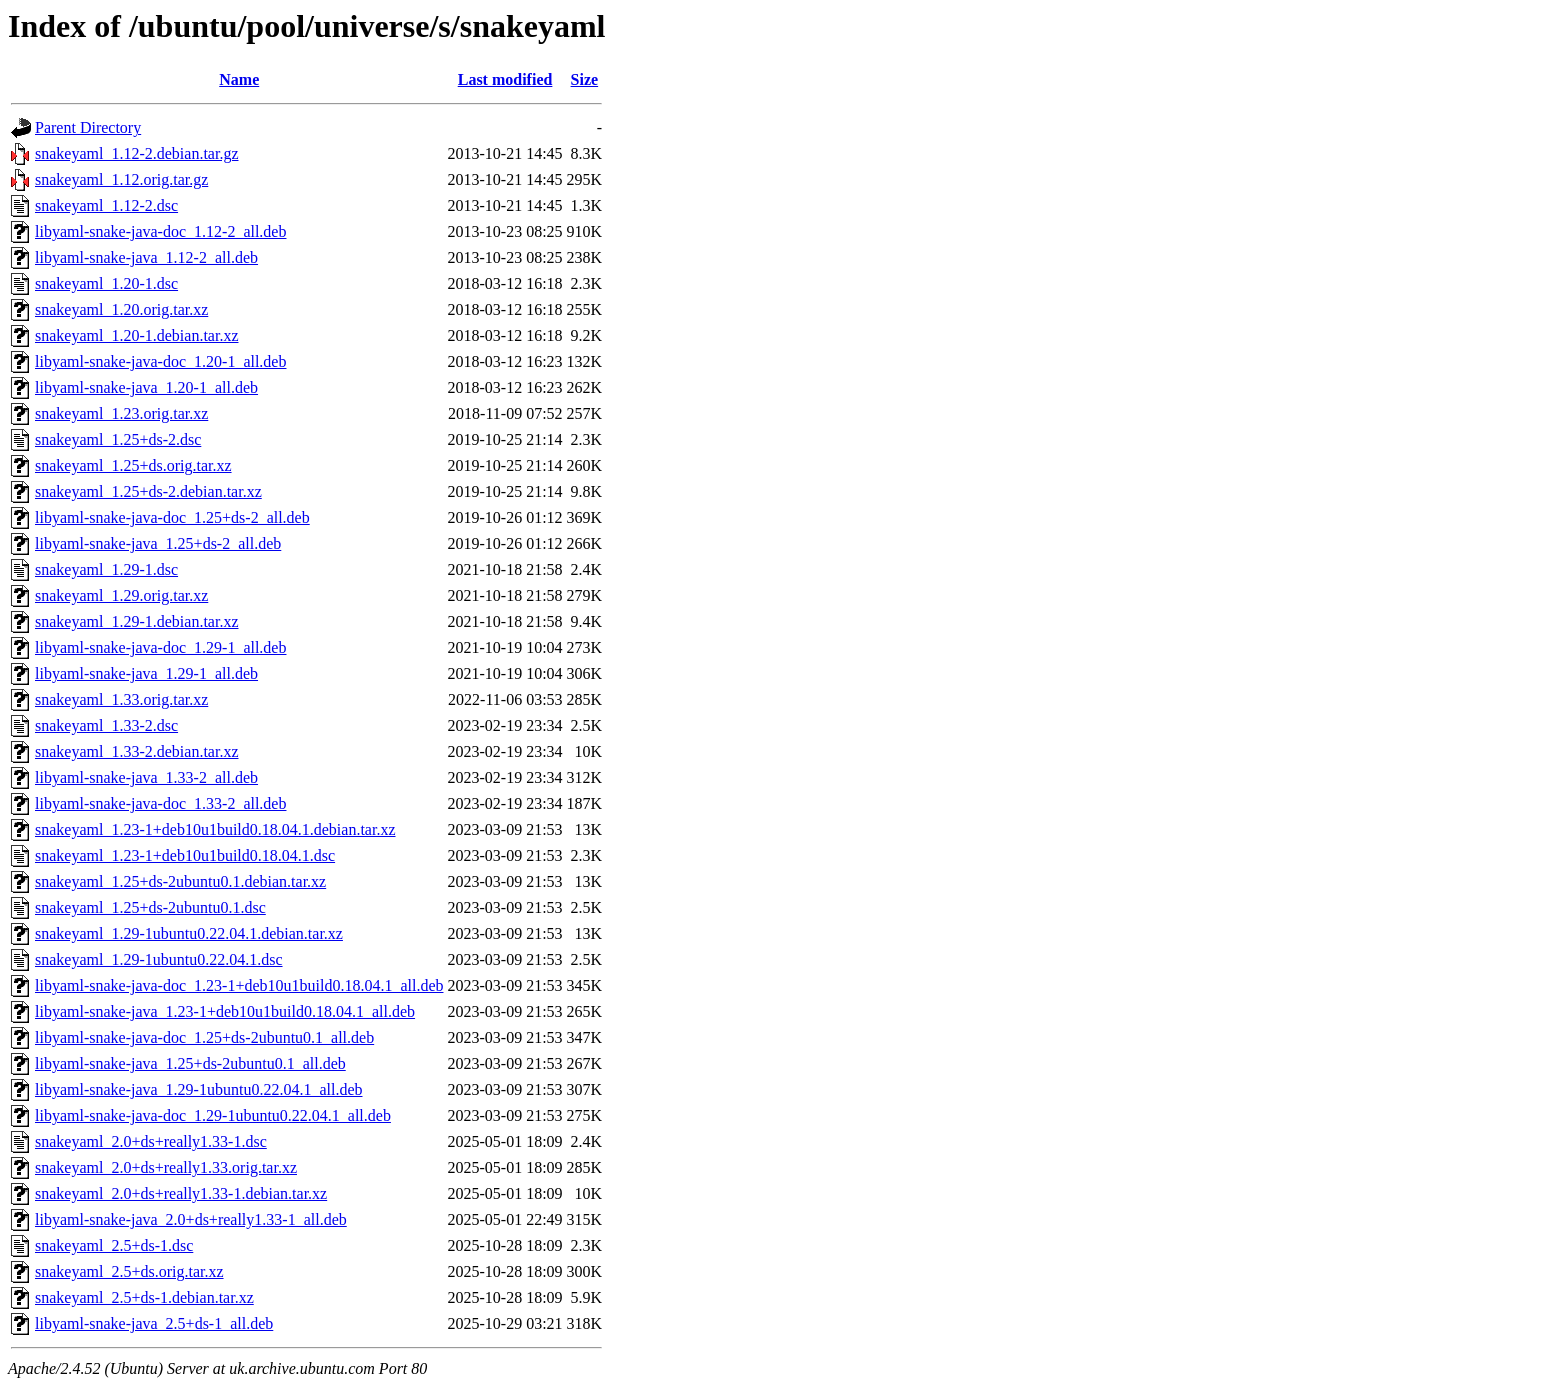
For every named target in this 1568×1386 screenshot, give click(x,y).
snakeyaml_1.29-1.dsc (106, 569)
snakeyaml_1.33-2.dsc (106, 725)
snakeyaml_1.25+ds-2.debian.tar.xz (148, 491)
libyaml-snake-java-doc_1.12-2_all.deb (160, 231)
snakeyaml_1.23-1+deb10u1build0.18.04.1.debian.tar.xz (215, 829)
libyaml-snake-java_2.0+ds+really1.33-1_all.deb (191, 1219)
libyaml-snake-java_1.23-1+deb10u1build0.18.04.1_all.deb (225, 1011)
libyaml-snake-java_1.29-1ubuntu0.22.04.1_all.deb (198, 1089)
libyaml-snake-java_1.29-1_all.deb (146, 673)
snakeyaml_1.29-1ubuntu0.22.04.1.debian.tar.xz (189, 933)
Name (239, 79)
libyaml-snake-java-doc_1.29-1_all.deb (160, 647)
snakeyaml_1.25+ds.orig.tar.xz (133, 465)
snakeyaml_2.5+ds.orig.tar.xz (129, 1271)
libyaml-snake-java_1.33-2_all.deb (146, 777)
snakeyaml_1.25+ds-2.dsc (118, 439)
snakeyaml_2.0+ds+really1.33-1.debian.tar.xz (181, 1193)
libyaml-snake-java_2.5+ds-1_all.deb (154, 1323)
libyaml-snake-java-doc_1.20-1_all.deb (160, 361)
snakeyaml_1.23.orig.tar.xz (121, 413)
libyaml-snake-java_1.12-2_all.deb (146, 257)
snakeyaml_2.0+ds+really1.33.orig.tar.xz (166, 1167)
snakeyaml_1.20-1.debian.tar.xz (137, 335)
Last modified (505, 79)
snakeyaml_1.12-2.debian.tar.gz (137, 153)
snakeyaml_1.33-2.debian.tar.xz (137, 751)
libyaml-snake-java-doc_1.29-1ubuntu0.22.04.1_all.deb (213, 1115)
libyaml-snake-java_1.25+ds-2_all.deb (158, 543)
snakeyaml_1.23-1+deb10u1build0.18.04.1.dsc (185, 855)
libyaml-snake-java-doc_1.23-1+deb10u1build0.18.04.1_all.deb (239, 985)
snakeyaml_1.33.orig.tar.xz (121, 699)
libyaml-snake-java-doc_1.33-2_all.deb (160, 803)
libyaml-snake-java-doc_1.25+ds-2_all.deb (172, 517)
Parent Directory (88, 127)
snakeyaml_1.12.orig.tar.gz (121, 179)
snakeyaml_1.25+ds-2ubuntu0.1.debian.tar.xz (180, 881)
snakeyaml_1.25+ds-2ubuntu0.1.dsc (150, 907)
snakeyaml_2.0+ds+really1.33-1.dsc (151, 1141)
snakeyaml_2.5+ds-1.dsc (114, 1245)
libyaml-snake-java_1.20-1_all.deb (146, 387)
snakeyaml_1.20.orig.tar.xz (121, 309)
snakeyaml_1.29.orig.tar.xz (121, 595)
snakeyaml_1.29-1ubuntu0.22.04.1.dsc (159, 959)
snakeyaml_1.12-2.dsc (106, 205)
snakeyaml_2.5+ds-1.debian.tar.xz (144, 1297)
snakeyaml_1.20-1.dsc (106, 283)
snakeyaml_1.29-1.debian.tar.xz (137, 621)
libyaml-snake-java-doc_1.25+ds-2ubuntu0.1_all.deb (204, 1037)
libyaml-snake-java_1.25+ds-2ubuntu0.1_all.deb (190, 1063)
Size (585, 79)
